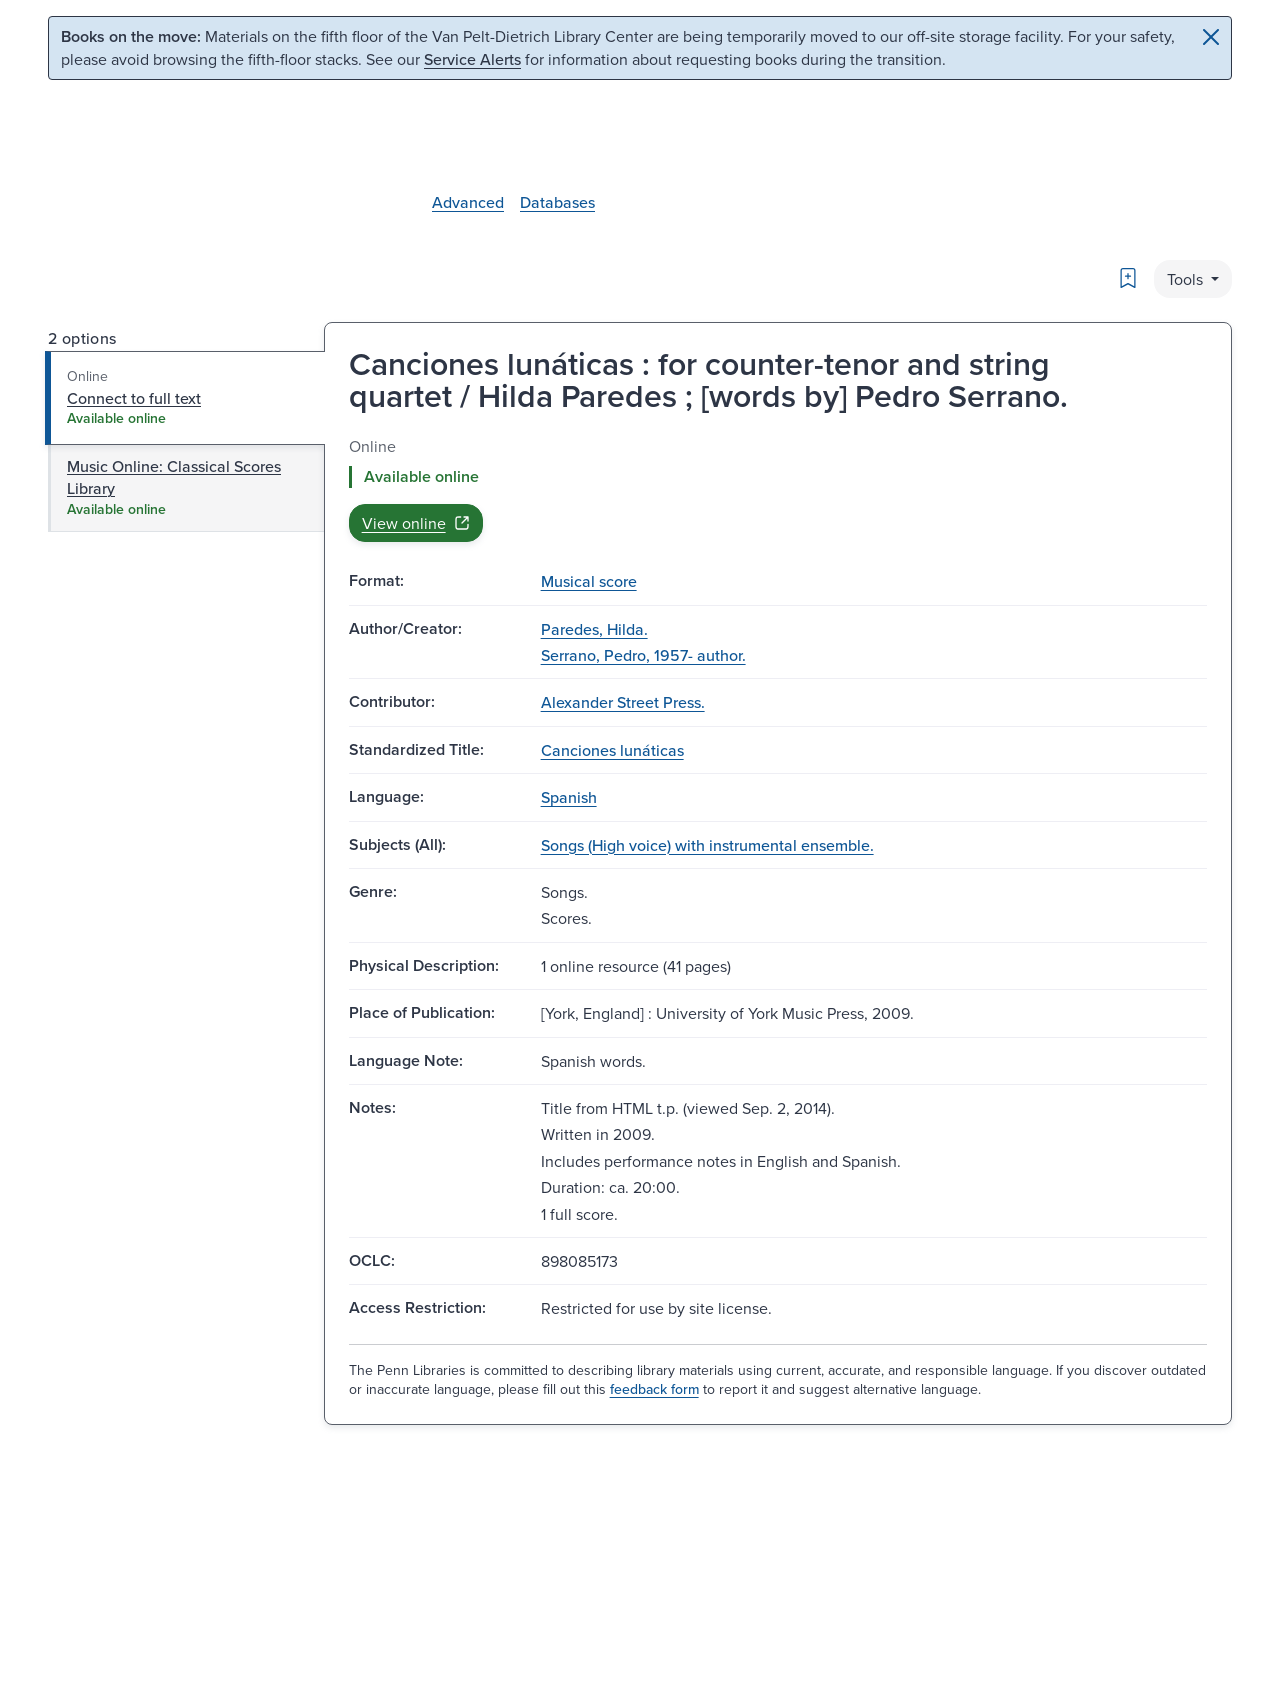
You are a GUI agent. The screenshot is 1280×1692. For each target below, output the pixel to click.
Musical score (589, 581)
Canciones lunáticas (612, 750)
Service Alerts (472, 59)
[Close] (1211, 37)
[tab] (185, 398)
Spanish (569, 797)
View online (416, 523)
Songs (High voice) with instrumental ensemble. (707, 845)
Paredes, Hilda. (594, 629)
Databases (557, 202)
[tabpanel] (778, 488)
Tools (1187, 279)
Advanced (468, 202)
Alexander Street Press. (623, 702)
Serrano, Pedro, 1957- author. (643, 655)
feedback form (654, 1389)
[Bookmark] (1128, 278)
